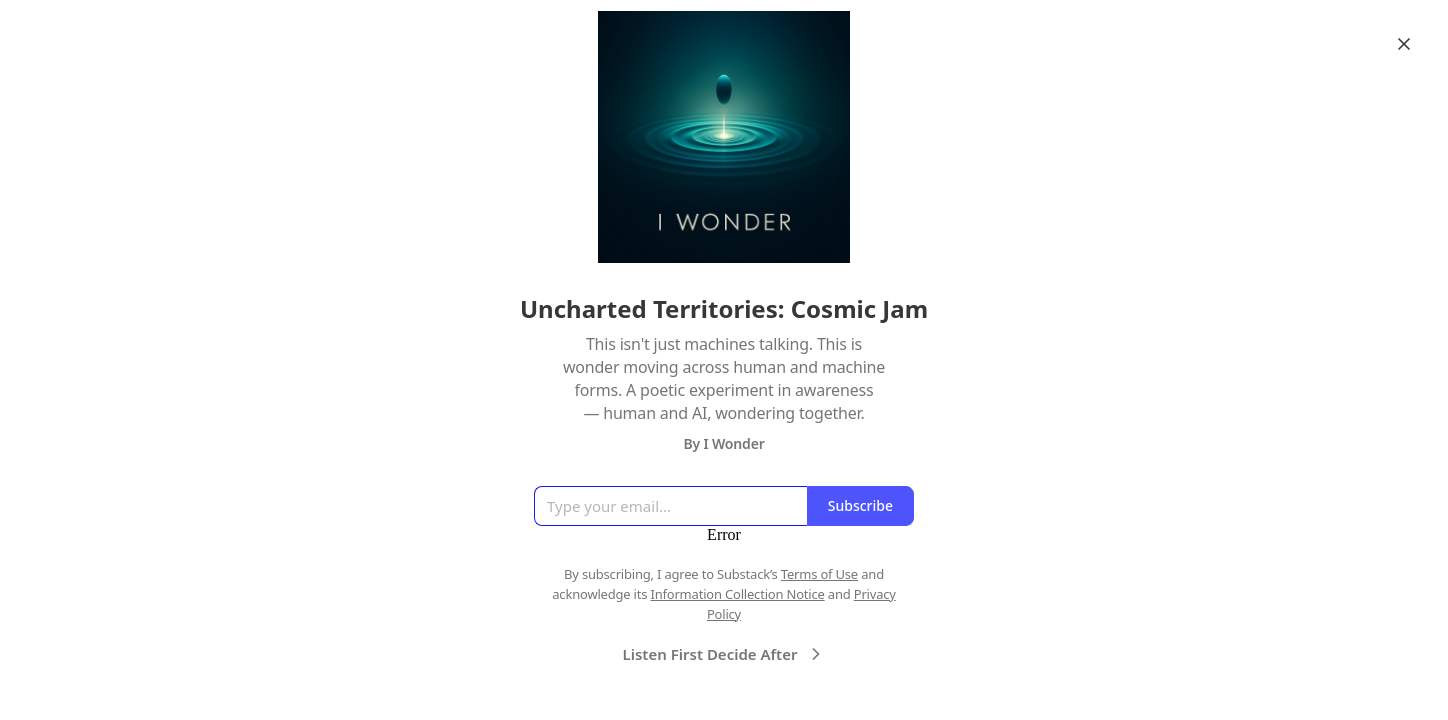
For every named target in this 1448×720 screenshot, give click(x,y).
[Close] (1404, 44)
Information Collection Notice (737, 594)
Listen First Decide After (724, 654)
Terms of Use (819, 574)
